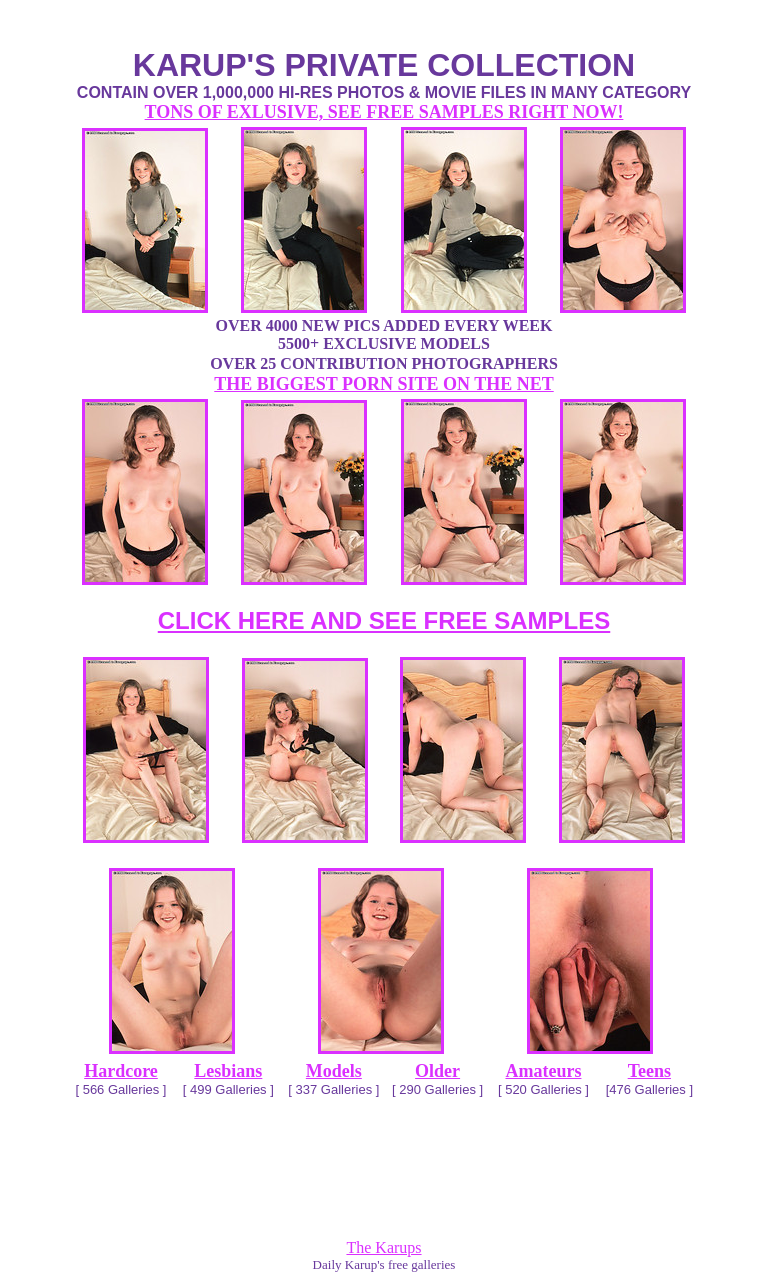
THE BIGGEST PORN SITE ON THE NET (383, 384)
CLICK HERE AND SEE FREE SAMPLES (384, 620)
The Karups (383, 1247)
